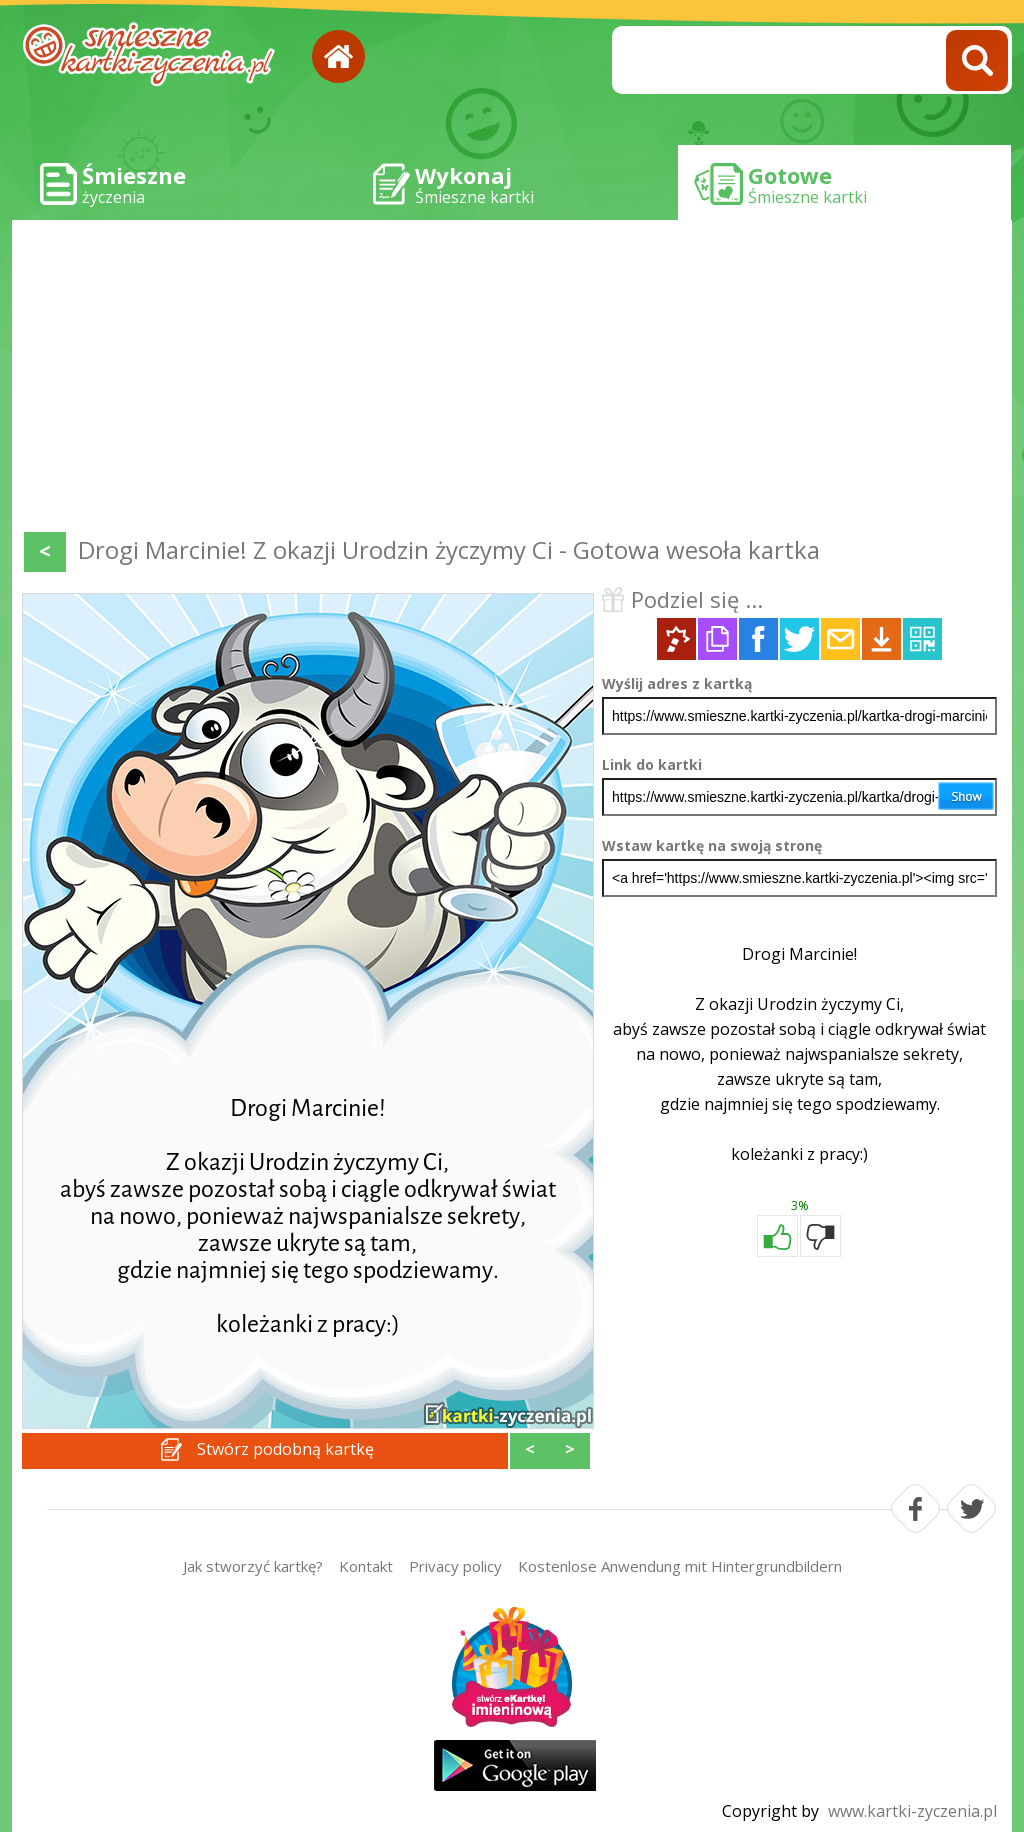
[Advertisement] (512, 380)
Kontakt (366, 1566)
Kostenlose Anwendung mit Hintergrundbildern (680, 1566)
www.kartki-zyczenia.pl (912, 1811)
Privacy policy (455, 1566)
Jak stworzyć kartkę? (253, 1566)
